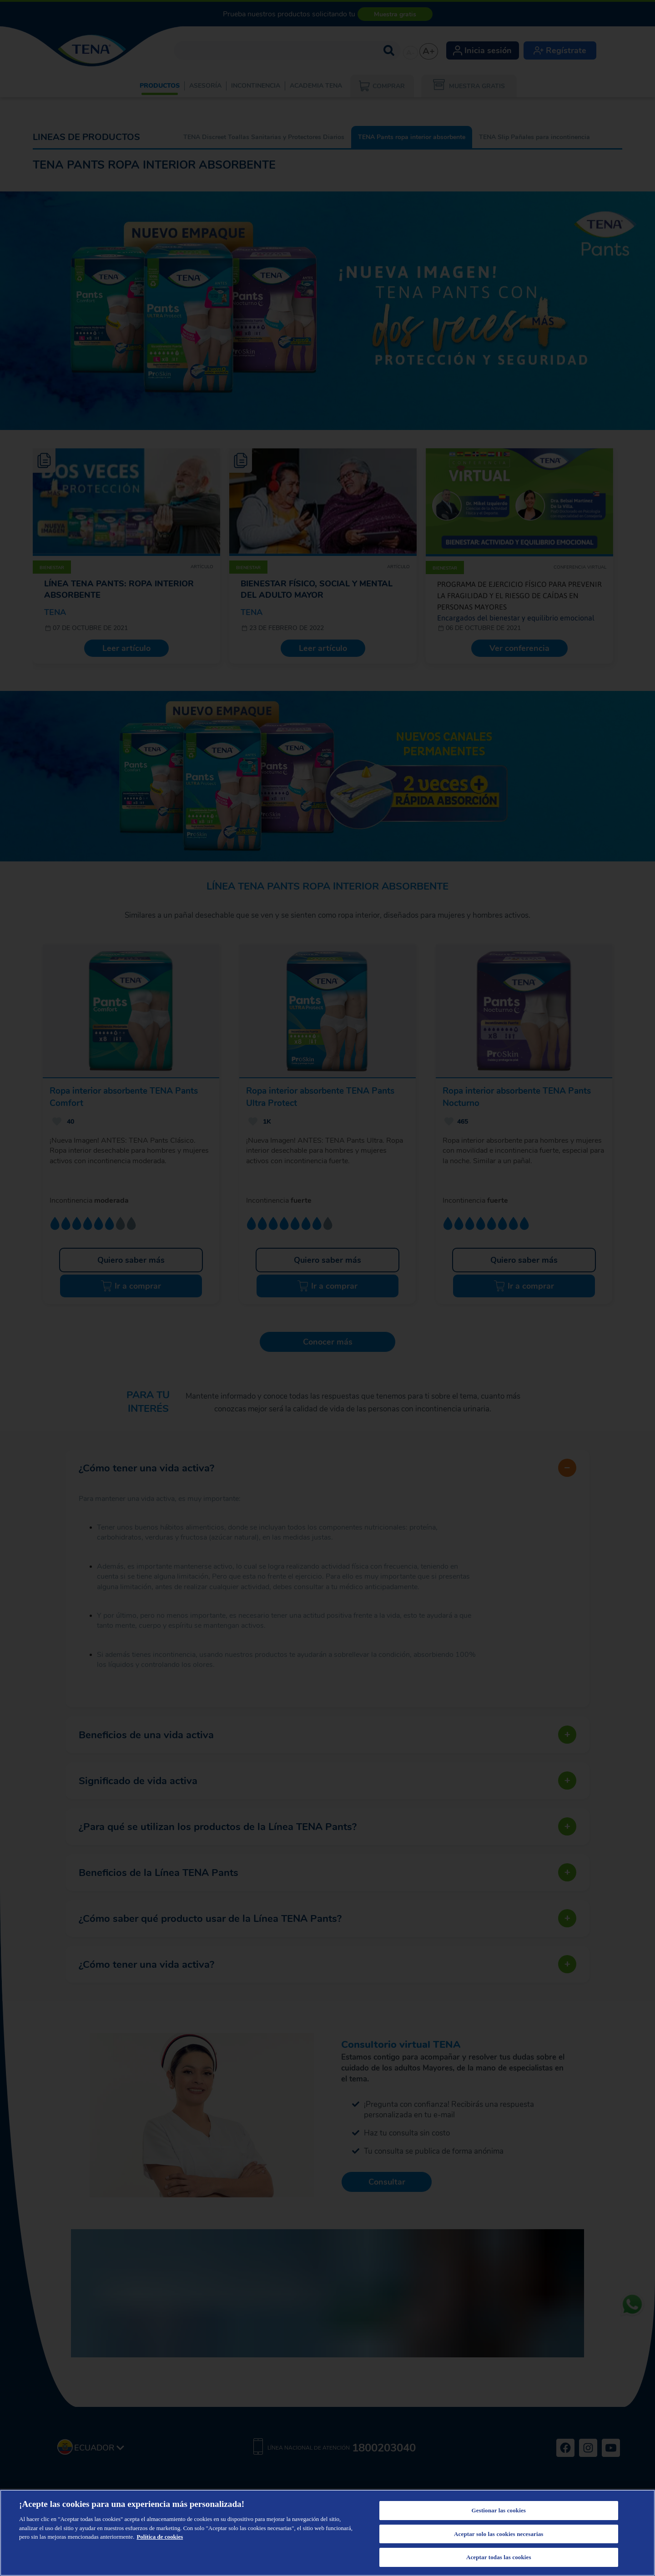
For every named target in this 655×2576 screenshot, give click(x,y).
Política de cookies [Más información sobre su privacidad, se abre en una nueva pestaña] (159, 2536)
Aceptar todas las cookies (498, 2557)
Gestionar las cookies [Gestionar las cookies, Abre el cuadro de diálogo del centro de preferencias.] (499, 2510)
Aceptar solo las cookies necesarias (498, 2534)
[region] (327, 2533)
